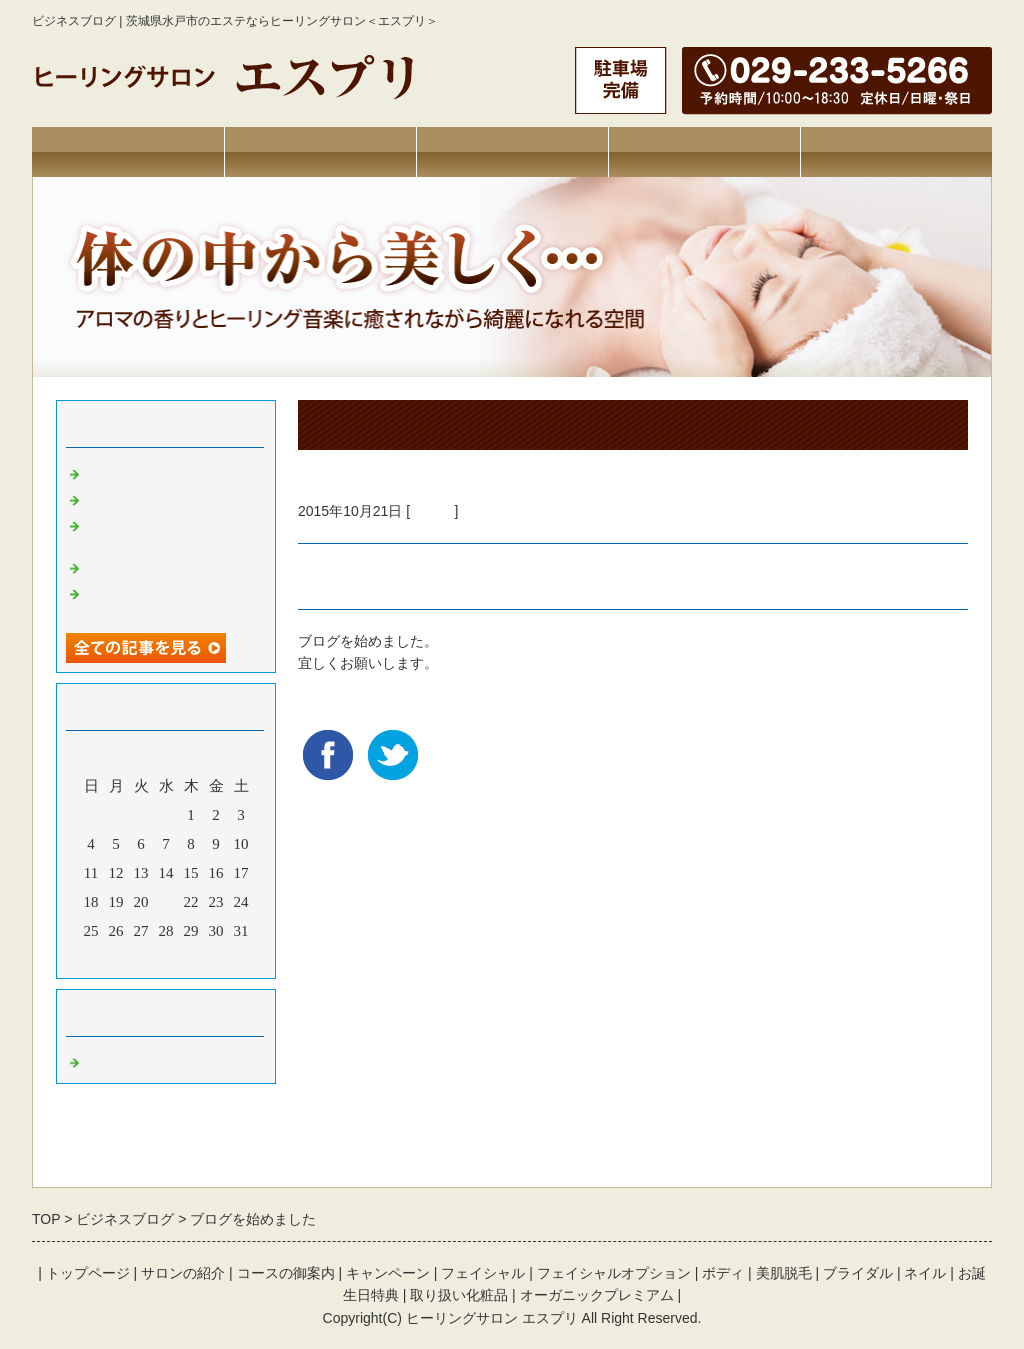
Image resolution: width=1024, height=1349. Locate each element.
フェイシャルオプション (614, 1273)
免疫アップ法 (131, 496)
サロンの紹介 (320, 151)
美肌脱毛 (784, 1273)
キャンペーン (704, 151)
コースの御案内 (286, 1273)
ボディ (723, 1273)
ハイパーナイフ (138, 564)
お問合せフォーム (896, 151)
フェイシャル (483, 1273)
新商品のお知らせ (146, 470)
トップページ (128, 151)
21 (166, 902)
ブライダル (858, 1273)
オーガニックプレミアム (597, 1295)
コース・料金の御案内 (512, 151)
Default (432, 511)
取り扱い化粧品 (459, 1295)
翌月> (204, 958)
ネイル (925, 1273)
